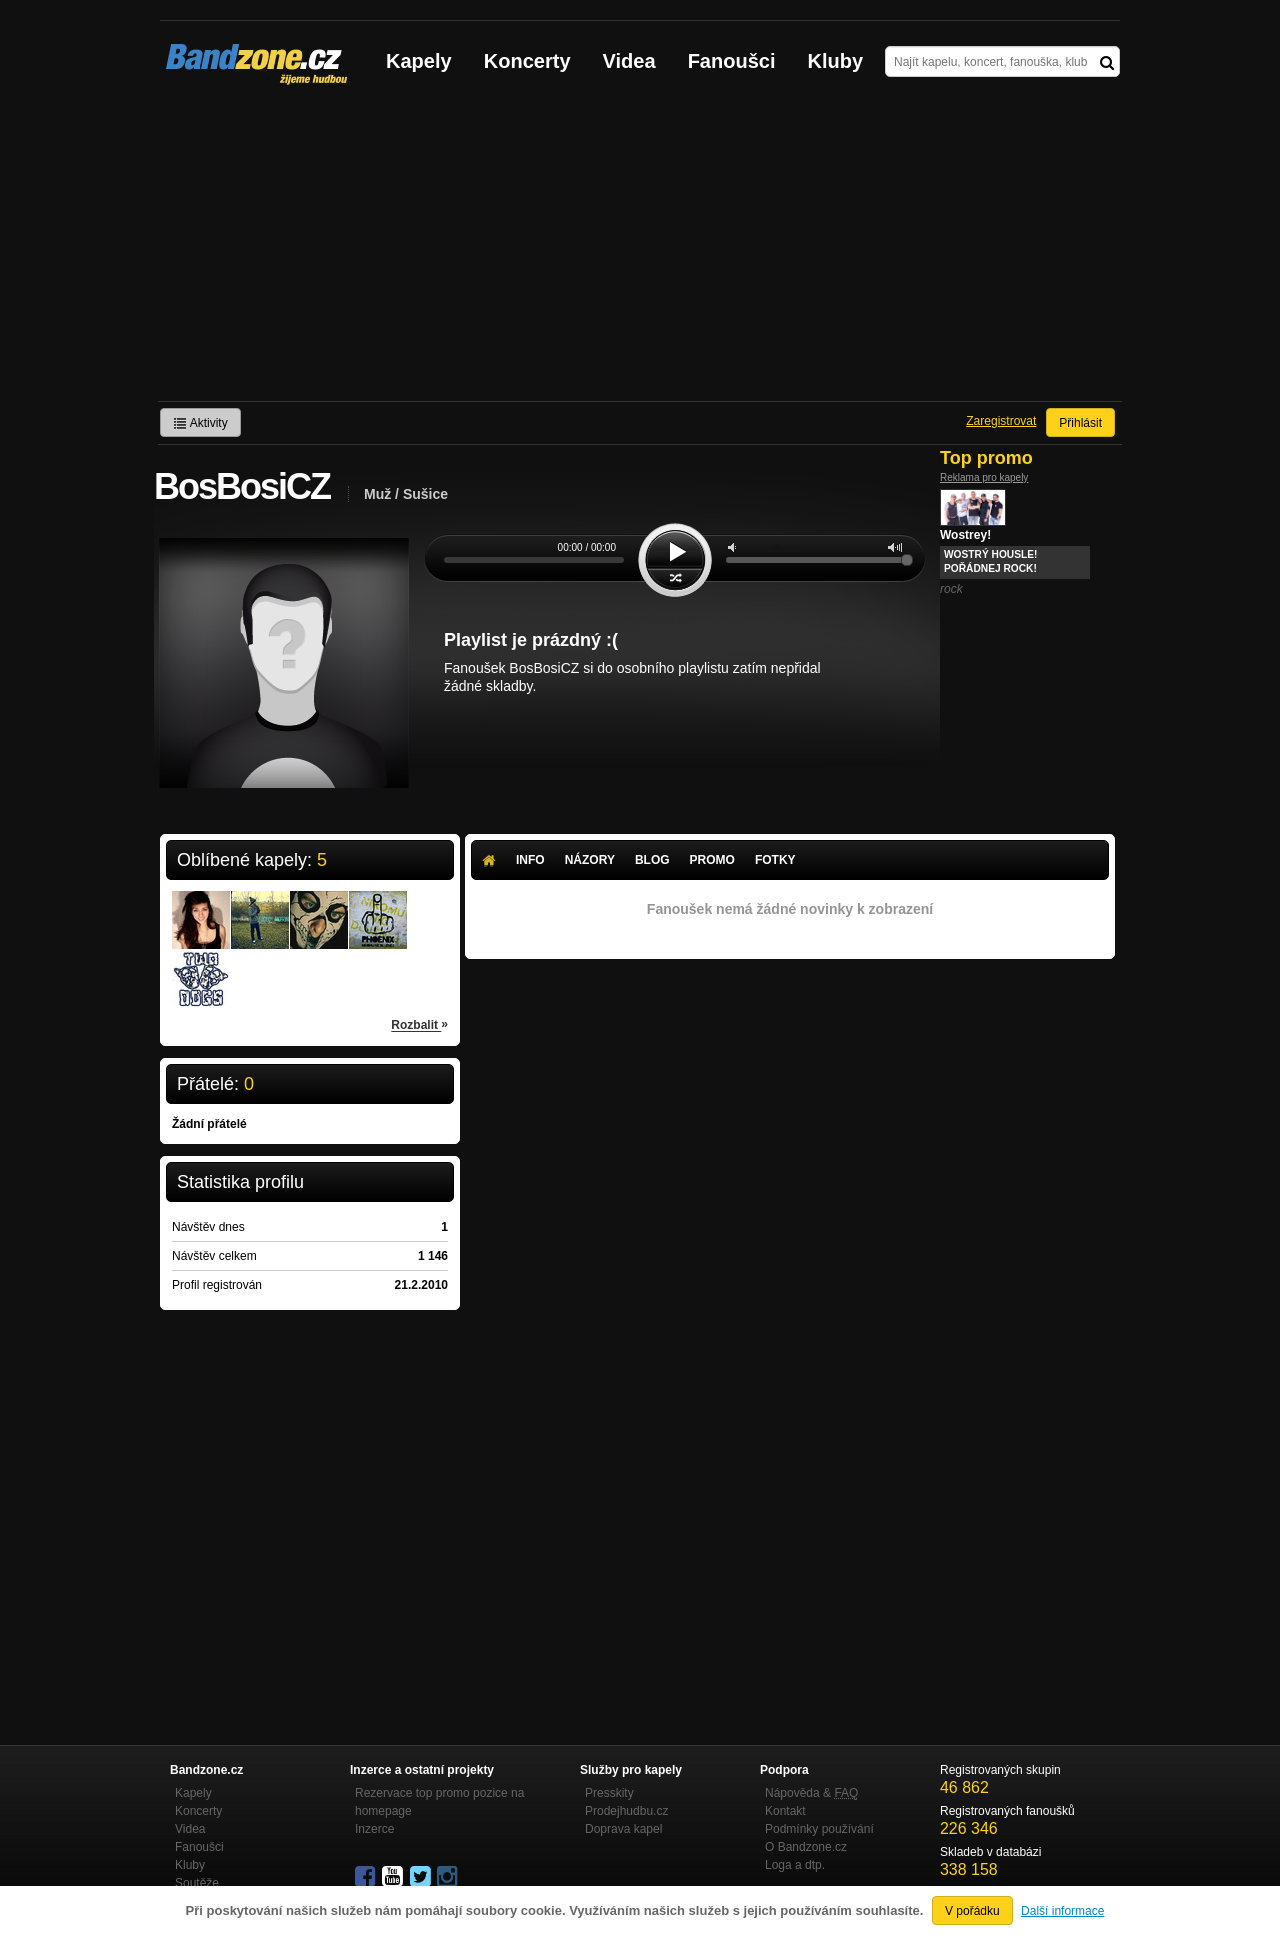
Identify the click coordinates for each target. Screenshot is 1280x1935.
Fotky (775, 860)
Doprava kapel (623, 1829)
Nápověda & (811, 1793)
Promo (712, 860)
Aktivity (200, 423)
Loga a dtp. (795, 1865)
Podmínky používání (819, 1829)
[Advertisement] (640, 251)
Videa (629, 61)
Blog (652, 860)
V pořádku (972, 1911)
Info (530, 860)
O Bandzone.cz (806, 1847)
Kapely (419, 61)
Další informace (1062, 1911)
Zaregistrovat (1001, 421)
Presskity (609, 1793)
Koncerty (527, 61)
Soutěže (197, 1883)
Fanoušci (732, 61)
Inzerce (374, 1829)
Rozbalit (419, 1024)
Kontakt (785, 1811)
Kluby (836, 61)
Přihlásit (1080, 423)
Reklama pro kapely (984, 477)
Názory (590, 860)
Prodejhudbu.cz (626, 1811)
